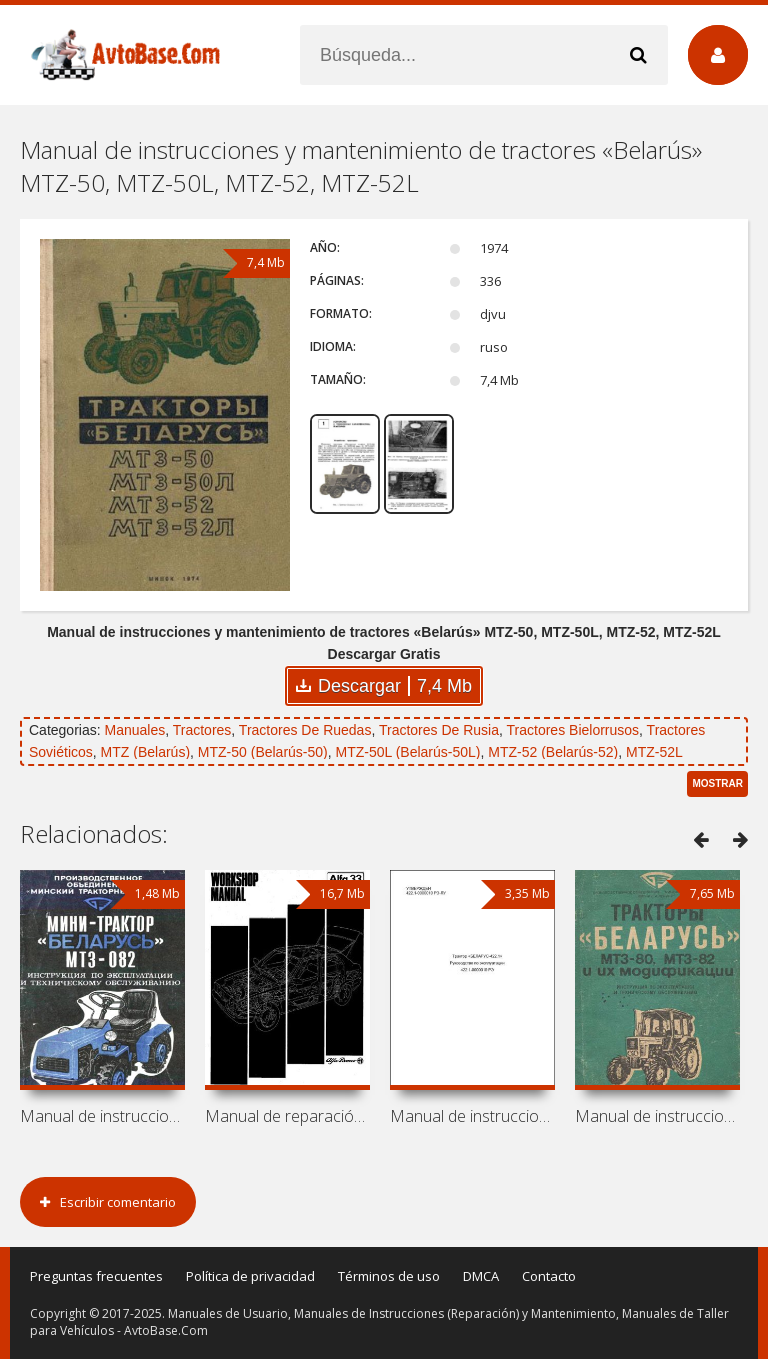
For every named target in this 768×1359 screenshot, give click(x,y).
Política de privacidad (250, 1276)
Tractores (202, 730)
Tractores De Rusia (439, 730)
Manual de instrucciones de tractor (472, 1116)
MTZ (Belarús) (145, 752)
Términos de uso (389, 1276)
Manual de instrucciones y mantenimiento (102, 1116)
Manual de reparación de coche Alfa (287, 1116)
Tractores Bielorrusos (573, 730)
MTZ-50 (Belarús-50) (263, 752)
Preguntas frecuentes (96, 1276)
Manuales (134, 730)
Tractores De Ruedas (305, 730)
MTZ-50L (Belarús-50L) (408, 752)
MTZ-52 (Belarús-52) (553, 752)
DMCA (481, 1276)
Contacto (549, 1276)
